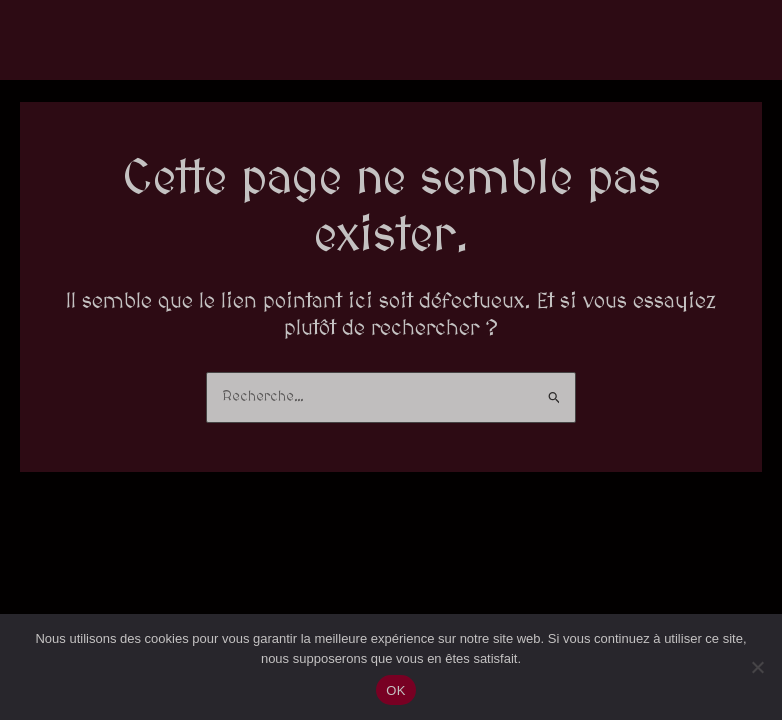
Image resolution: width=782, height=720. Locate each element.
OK (395, 690)
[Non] (757, 667)
